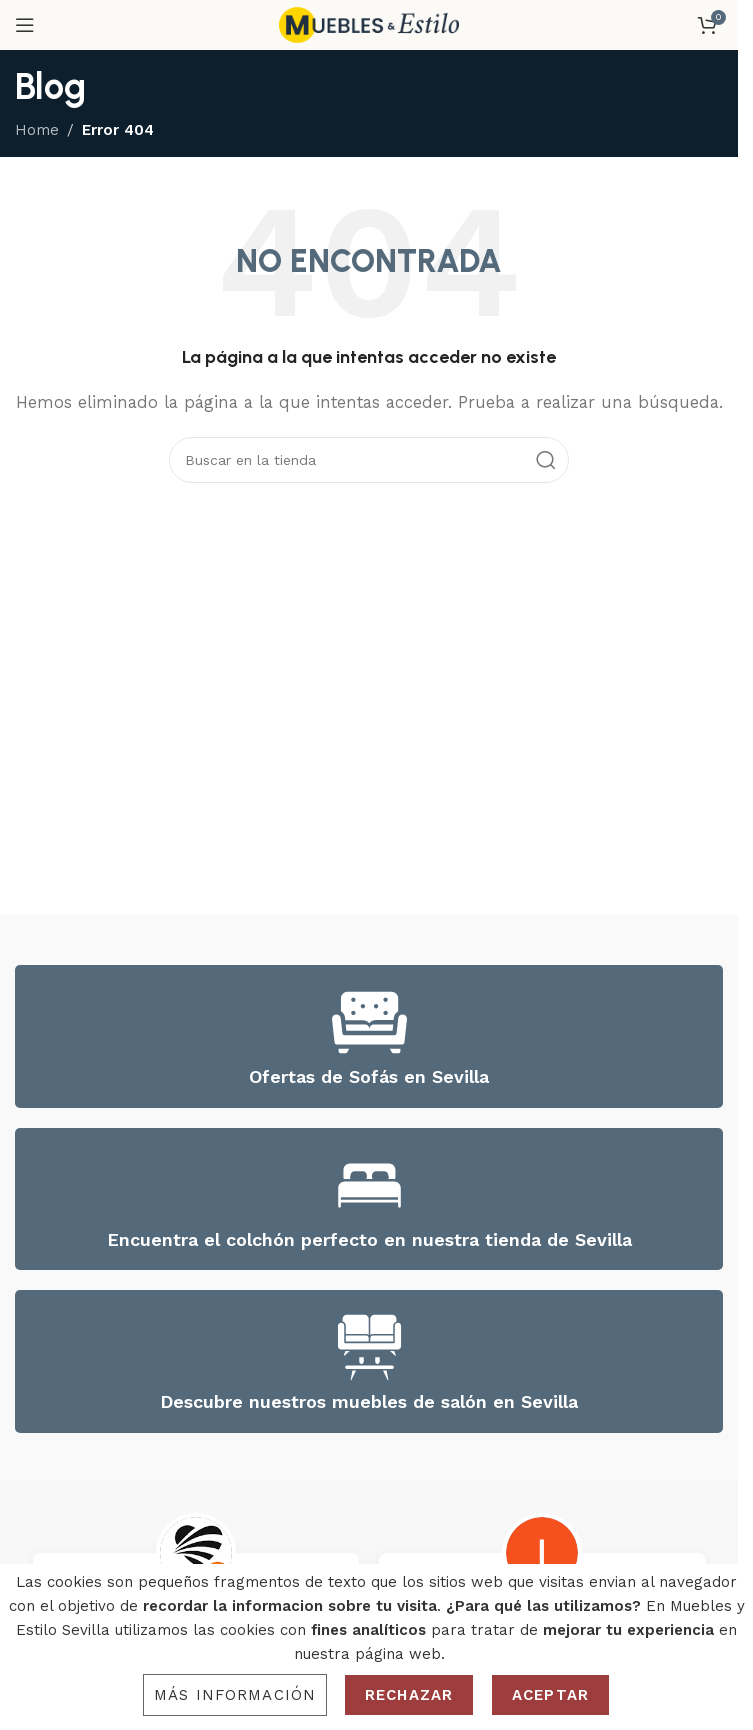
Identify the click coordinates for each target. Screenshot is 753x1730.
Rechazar (409, 1695)
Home (37, 130)
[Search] (369, 460)
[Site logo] (369, 24)
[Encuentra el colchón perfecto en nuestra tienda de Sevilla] (369, 1185)
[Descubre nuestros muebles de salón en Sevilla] (369, 1347)
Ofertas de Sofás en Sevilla (369, 1076)
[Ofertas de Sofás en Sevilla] (369, 1022)
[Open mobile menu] (25, 25)
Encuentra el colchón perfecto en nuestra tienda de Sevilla (369, 1239)
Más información (235, 1695)
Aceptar (550, 1695)
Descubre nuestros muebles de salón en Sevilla (369, 1401)
